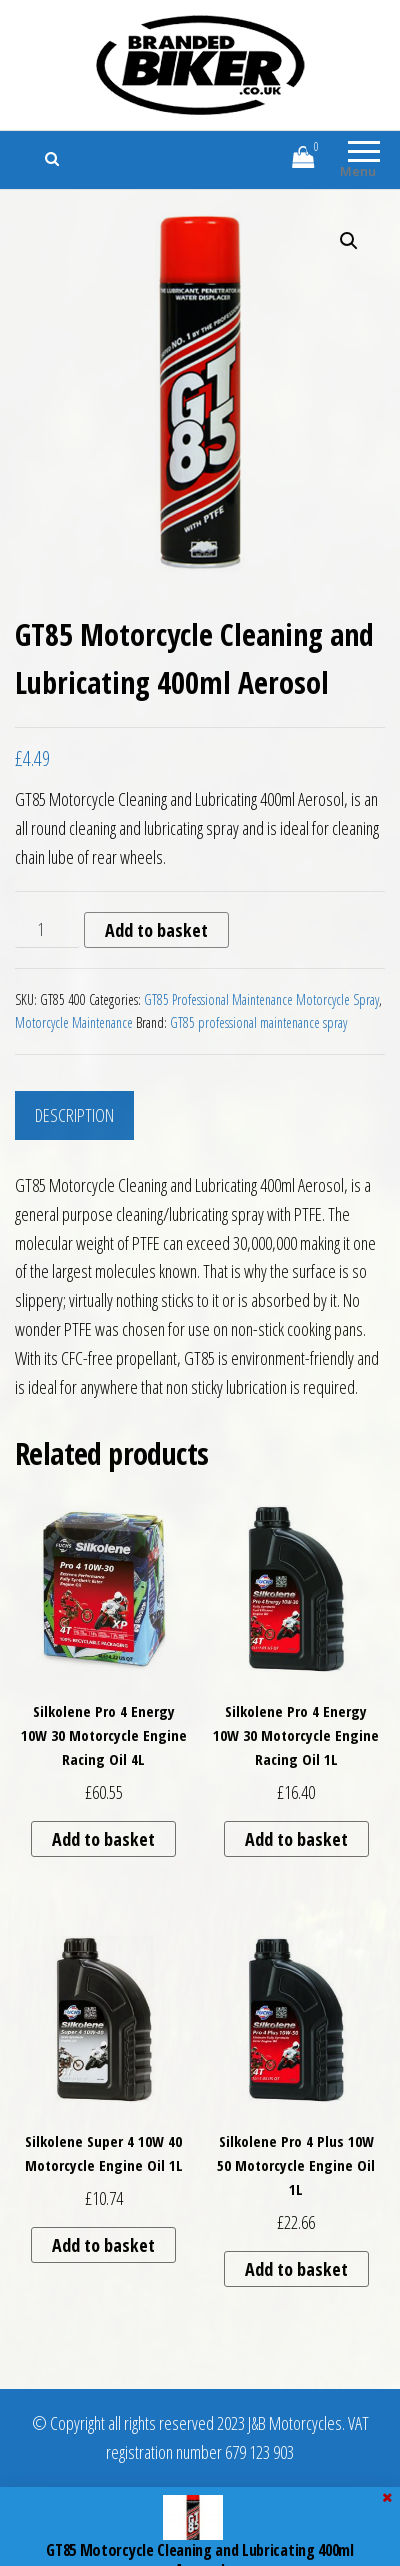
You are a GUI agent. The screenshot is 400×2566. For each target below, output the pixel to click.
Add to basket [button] (103, 1839)
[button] (349, 241)
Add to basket (156, 930)
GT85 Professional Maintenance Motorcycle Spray (261, 999)
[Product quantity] (47, 930)
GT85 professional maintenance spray (258, 1022)
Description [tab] (74, 1115)
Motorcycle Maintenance (74, 1022)
